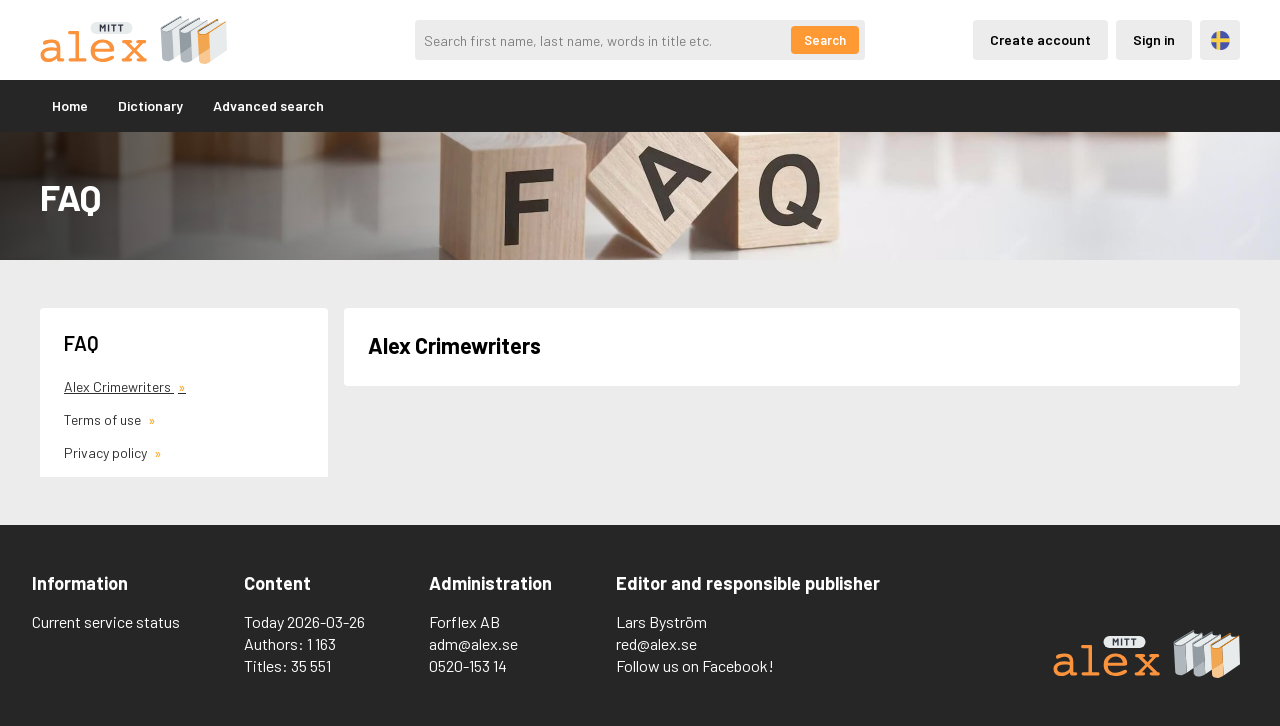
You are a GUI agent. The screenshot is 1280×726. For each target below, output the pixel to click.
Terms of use (104, 419)
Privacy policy (107, 452)
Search (825, 40)
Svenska (1220, 40)
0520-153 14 (468, 665)
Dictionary (150, 105)
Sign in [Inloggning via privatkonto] (1154, 39)
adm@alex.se (473, 643)
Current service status (106, 621)
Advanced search (268, 105)
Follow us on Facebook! (695, 665)
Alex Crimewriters (119, 386)
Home (70, 105)
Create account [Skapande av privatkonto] (1040, 39)
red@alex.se (656, 643)
